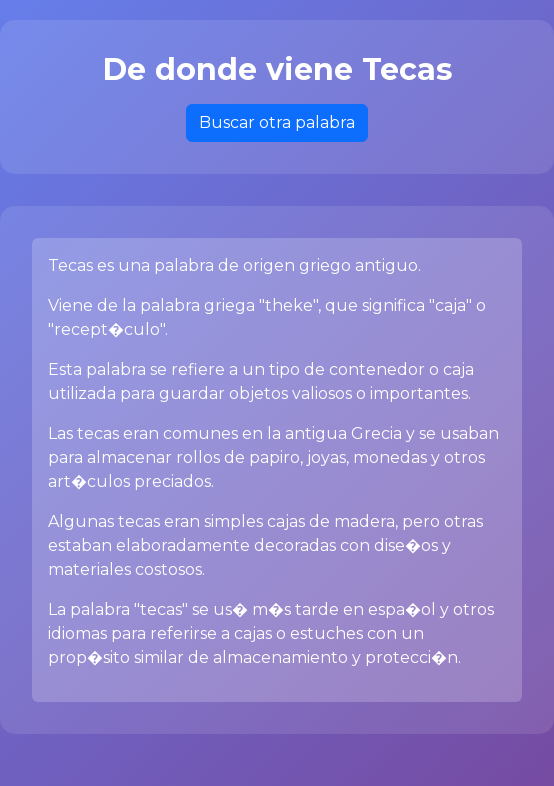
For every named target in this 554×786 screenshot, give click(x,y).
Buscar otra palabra (277, 122)
